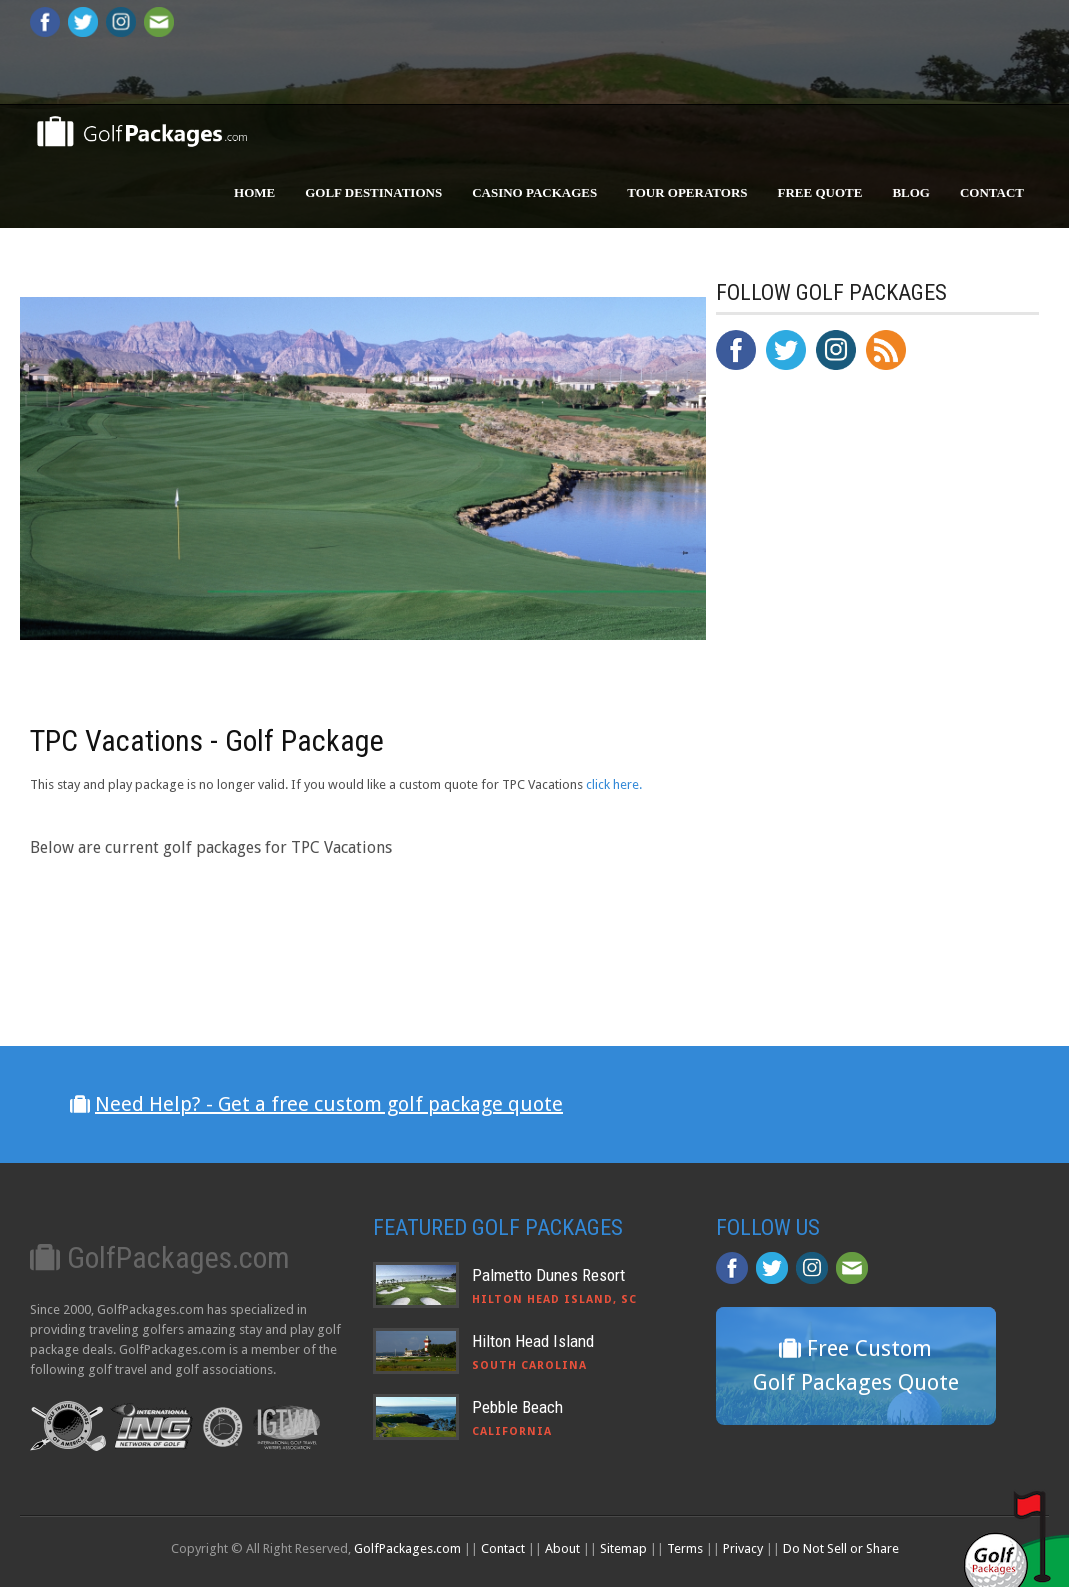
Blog (911, 192)
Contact (992, 192)
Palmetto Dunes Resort (548, 1275)
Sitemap (623, 1548)
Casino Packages (534, 192)
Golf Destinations (373, 192)
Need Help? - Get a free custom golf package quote (329, 1104)
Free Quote (820, 192)
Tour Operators (687, 192)
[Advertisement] (866, 800)
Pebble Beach (517, 1407)
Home (254, 192)
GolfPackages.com (407, 1548)
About (562, 1548)
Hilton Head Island (533, 1341)
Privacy (743, 1548)
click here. (614, 784)
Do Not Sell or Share (841, 1548)
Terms (685, 1548)
